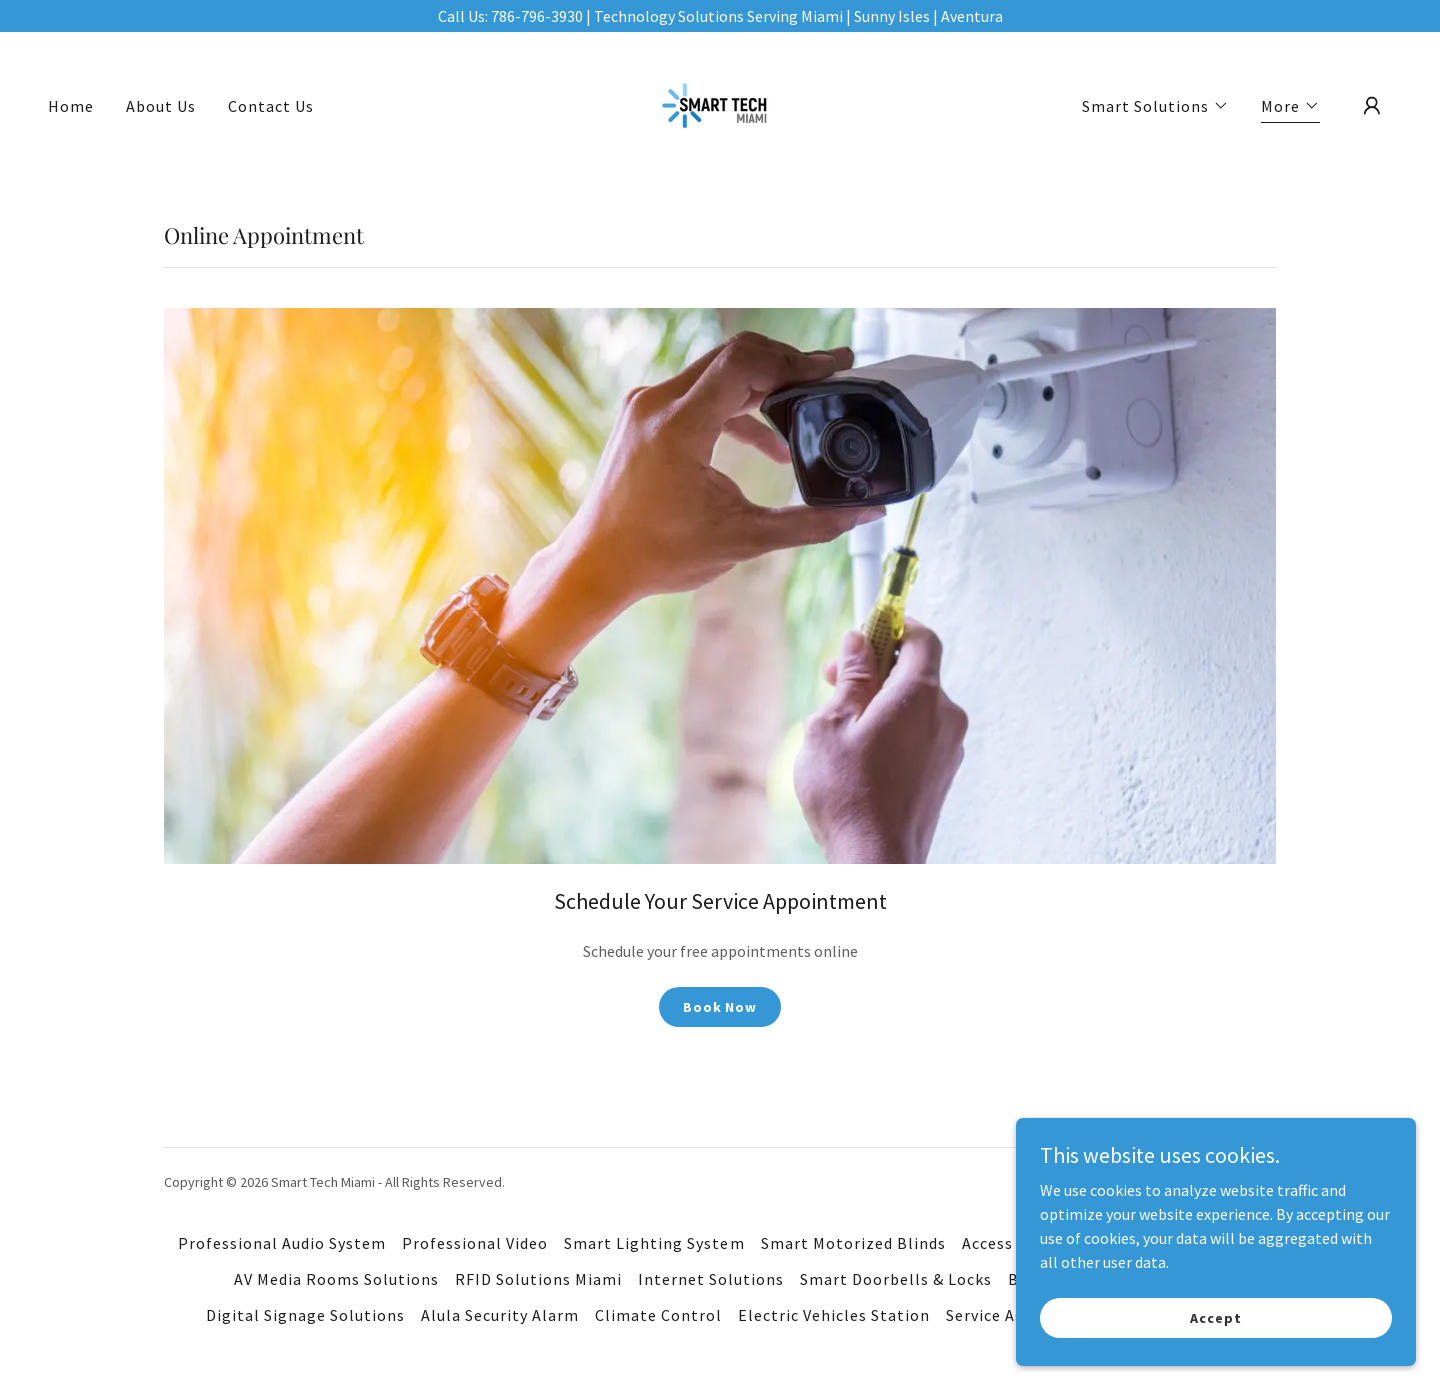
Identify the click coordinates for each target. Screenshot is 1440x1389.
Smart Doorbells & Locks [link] (896, 1279)
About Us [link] (161, 106)
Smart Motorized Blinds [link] (853, 1243)
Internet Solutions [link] (711, 1279)
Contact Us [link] (271, 106)
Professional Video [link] (475, 1243)
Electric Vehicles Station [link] (834, 1315)
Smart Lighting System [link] (654, 1243)
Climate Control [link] (658, 1315)
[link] (719, 104)
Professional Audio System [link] (282, 1243)
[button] (1155, 106)
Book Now (720, 1007)
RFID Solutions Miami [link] (538, 1279)
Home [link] (71, 106)
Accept (1215, 1317)
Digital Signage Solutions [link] (305, 1315)
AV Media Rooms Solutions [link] (336, 1279)
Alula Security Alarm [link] (500, 1315)
